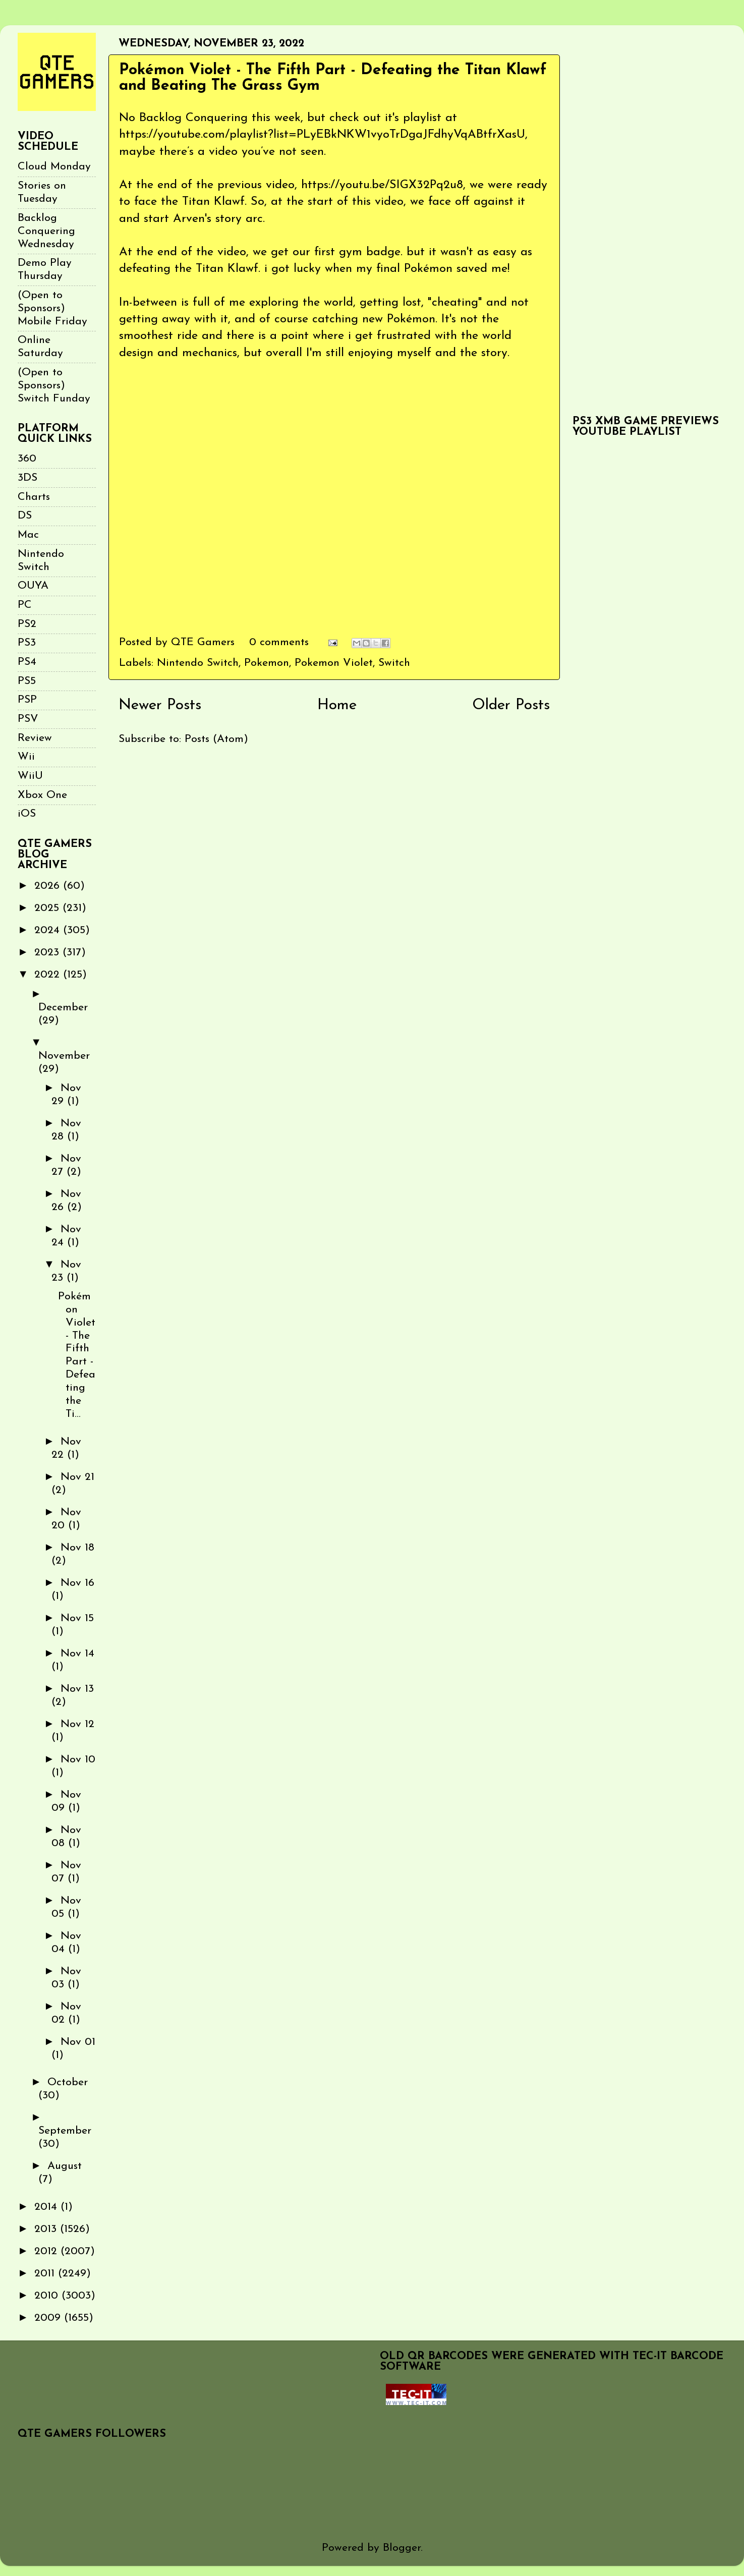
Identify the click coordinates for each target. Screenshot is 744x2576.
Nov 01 (78, 2042)
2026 (48, 886)
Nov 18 (77, 1547)
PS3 (27, 643)
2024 (48, 930)
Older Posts (511, 705)
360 (27, 458)
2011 (46, 2273)
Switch (394, 663)
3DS (27, 478)
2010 (48, 2296)
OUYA (33, 586)
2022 (48, 974)
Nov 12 (77, 1724)
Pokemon (266, 663)
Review (35, 738)
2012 (47, 2251)
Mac (28, 535)
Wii (26, 757)
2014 (47, 2207)
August (64, 2166)
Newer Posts (160, 705)
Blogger (402, 2548)
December (63, 1007)
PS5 (27, 681)
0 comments (279, 642)
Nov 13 (77, 1689)
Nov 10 (78, 1759)
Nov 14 (77, 1653)
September (64, 2131)
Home (337, 705)
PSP (27, 700)
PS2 (27, 624)
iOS (27, 814)
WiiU (30, 776)
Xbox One (42, 795)
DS (25, 515)
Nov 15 (77, 1618)
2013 (47, 2229)
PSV (28, 719)
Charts (34, 497)
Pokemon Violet (334, 663)
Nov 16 (77, 1583)
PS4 (27, 662)
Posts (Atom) (216, 739)
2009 (49, 2318)
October (67, 2082)
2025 (48, 908)
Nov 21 (77, 1477)
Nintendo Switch (198, 663)
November (64, 1056)
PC (25, 605)
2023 (48, 952)
